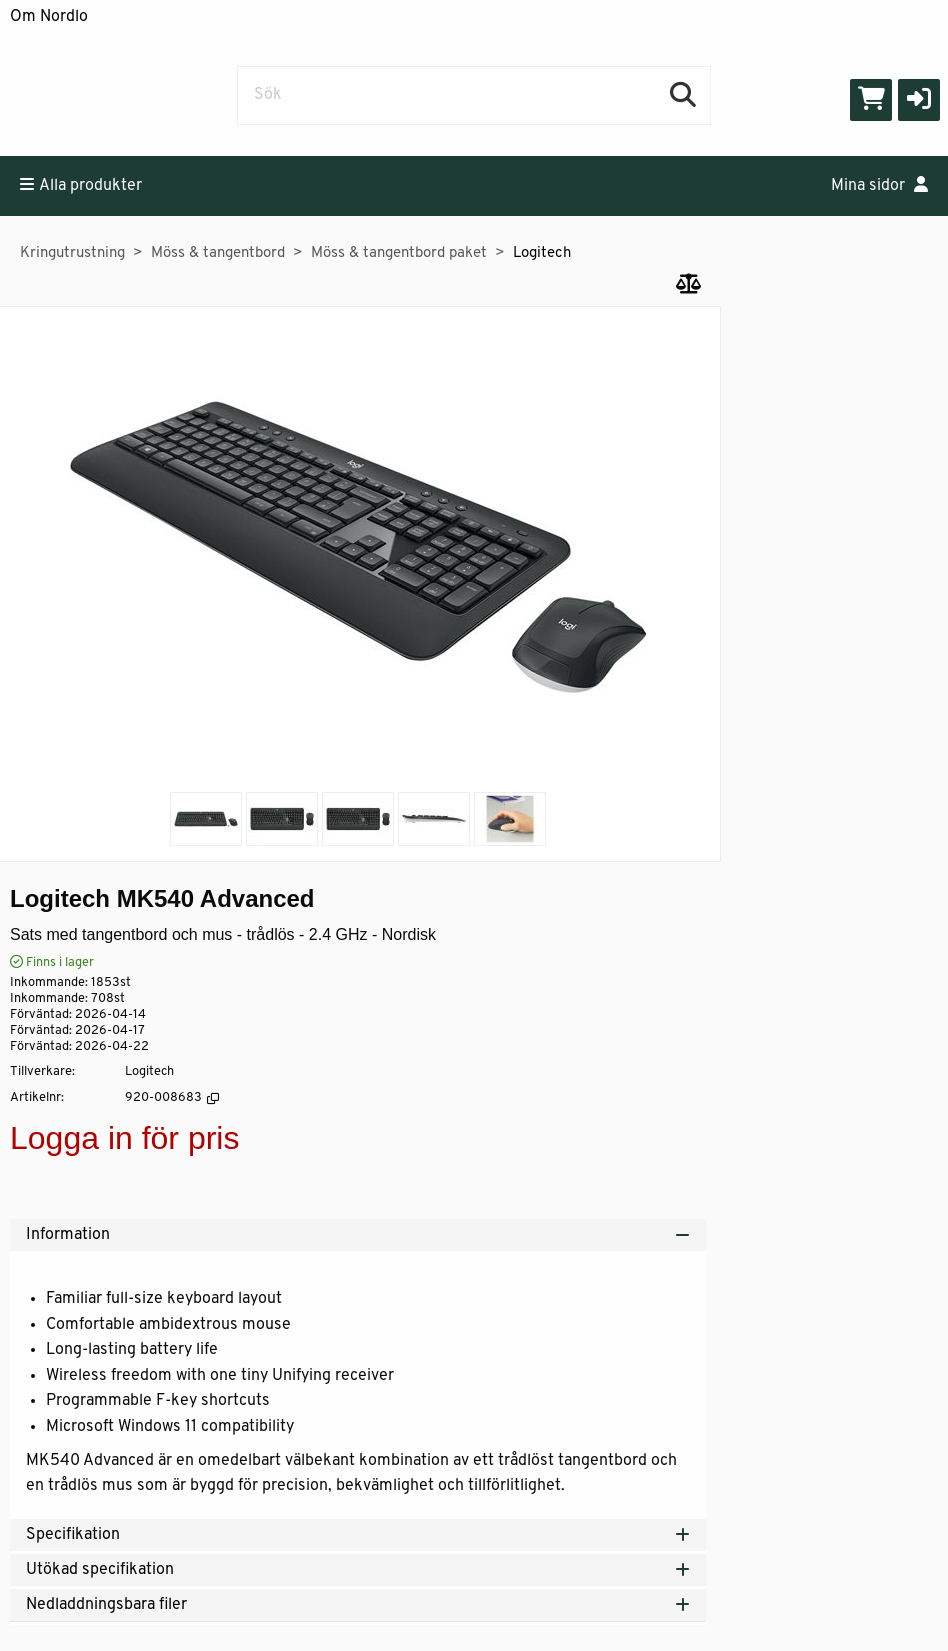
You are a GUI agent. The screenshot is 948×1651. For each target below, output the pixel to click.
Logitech (542, 253)
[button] (919, 100)
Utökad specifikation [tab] (358, 1570)
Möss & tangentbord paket (399, 253)
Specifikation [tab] (358, 1535)
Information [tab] (358, 1235)
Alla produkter (81, 185)
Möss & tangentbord (218, 253)
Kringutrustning (72, 253)
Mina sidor (879, 185)
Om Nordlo (49, 17)
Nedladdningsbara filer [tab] (358, 1605)
